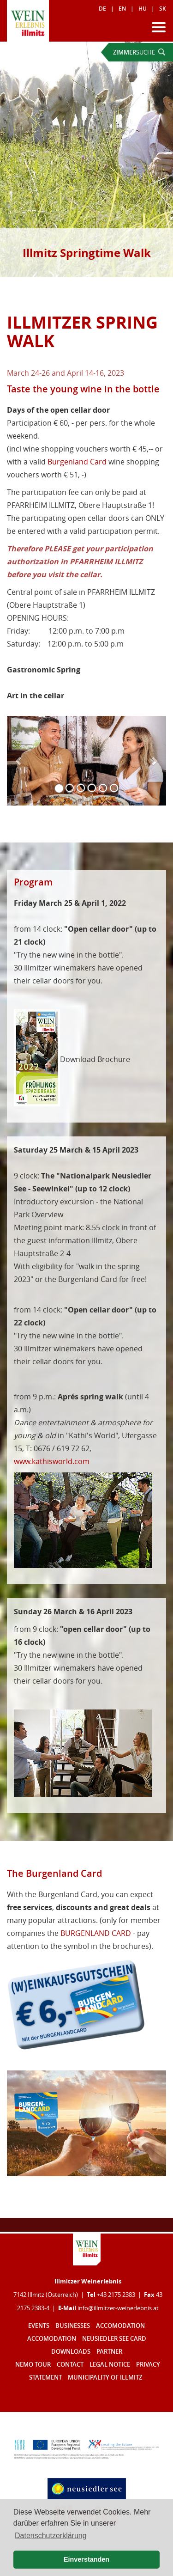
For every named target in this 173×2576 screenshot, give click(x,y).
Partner (109, 2352)
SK (162, 8)
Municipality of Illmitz (105, 2377)
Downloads (70, 2352)
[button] (19, 761)
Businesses (72, 2326)
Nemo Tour (33, 2364)
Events (38, 2326)
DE (102, 8)
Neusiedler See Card (114, 2339)
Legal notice (109, 2364)
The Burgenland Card (54, 1873)
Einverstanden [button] (86, 2559)
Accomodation (120, 2326)
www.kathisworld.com (51, 1461)
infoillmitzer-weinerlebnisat (118, 2308)
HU (142, 8)
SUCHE (139, 52)
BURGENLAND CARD (95, 1933)
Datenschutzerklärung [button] (51, 2535)
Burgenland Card (77, 462)
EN (122, 8)
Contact (70, 2364)
